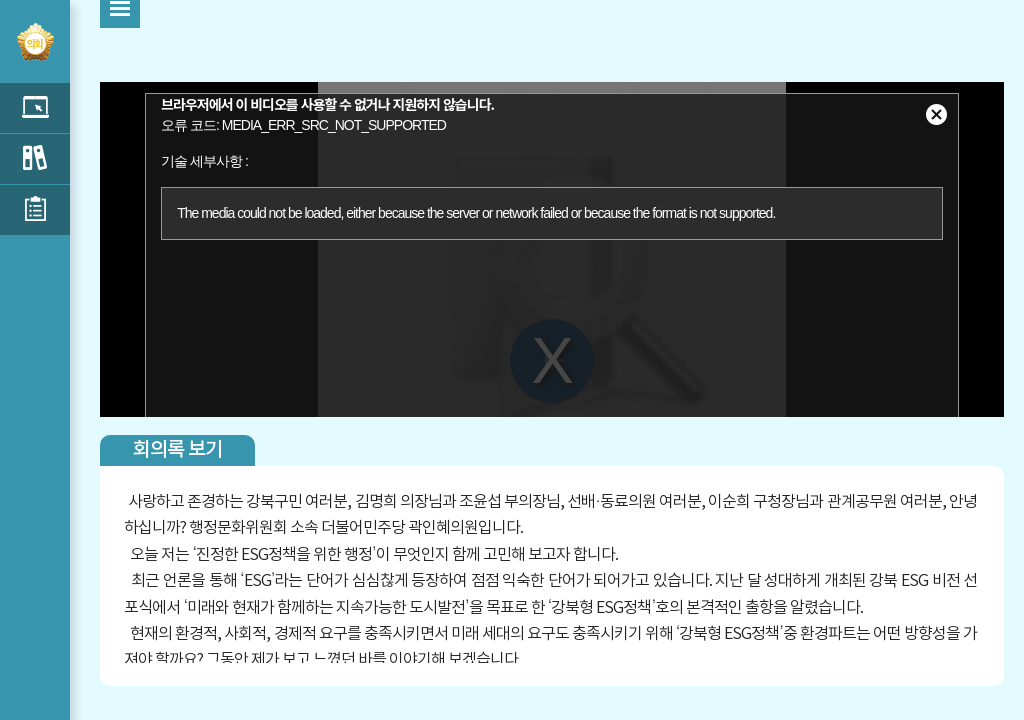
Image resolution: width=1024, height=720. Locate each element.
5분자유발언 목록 (35, 108)
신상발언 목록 (35, 210)
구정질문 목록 (35, 159)
